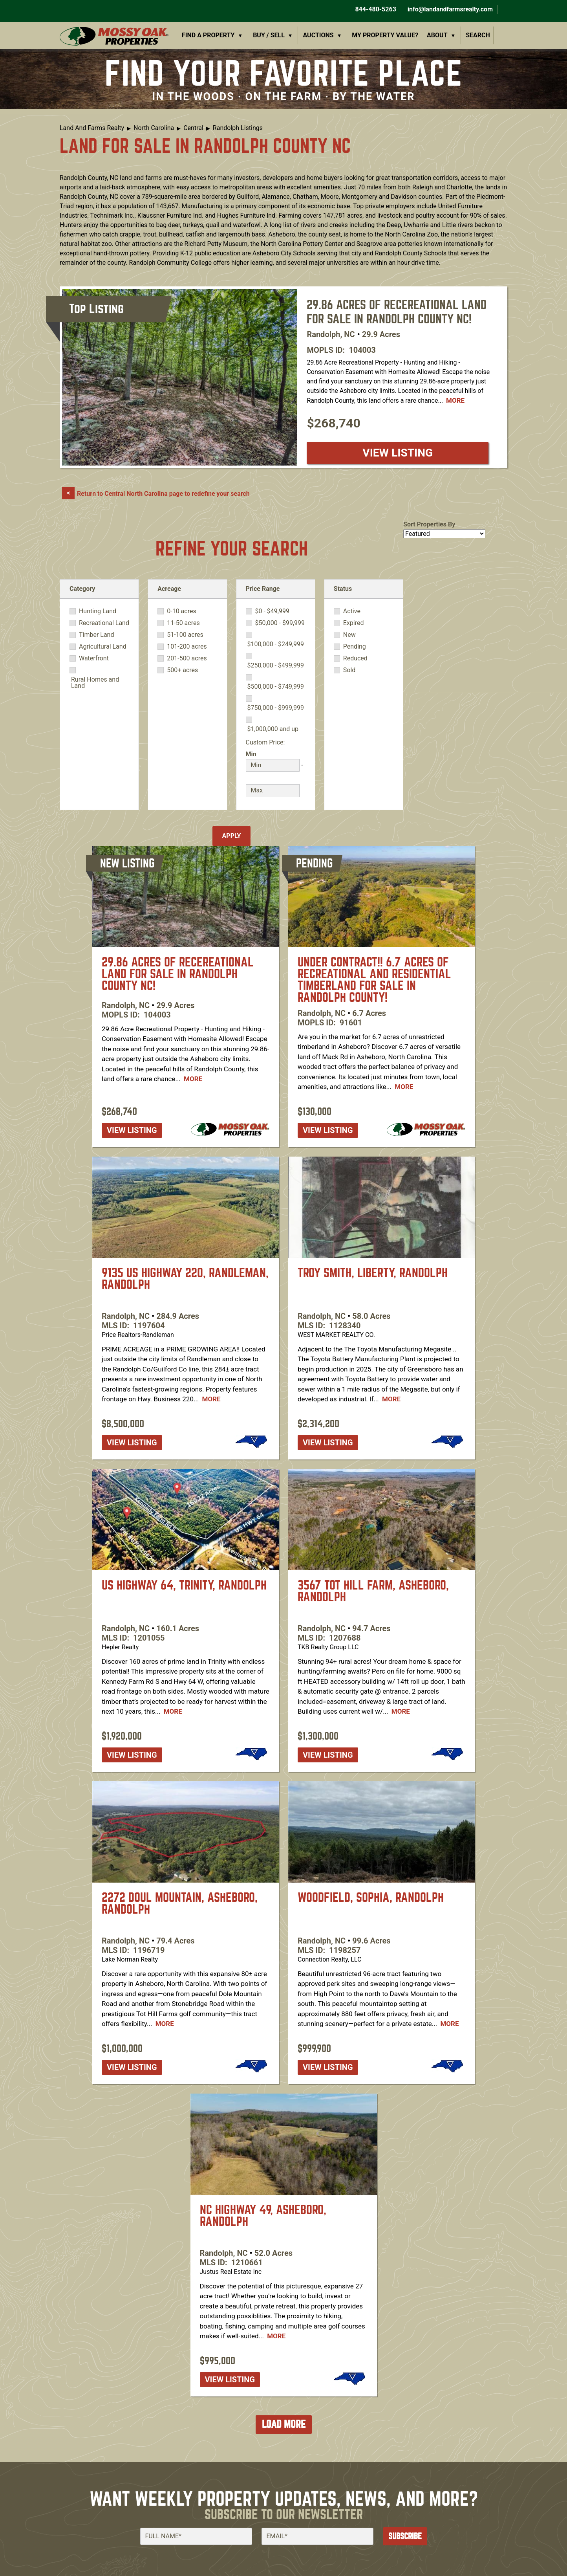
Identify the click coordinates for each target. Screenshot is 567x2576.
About (437, 35)
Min (251, 754)
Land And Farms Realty (92, 128)
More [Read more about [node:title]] (455, 400)
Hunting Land (97, 611)
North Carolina (154, 128)
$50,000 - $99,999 (280, 623)
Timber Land (96, 635)
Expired (353, 623)
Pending (354, 647)
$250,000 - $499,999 (275, 665)
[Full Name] (196, 2536)
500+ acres (182, 670)
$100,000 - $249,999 (275, 644)
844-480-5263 (374, 9)
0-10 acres (181, 611)
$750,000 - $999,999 (275, 708)
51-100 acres (185, 635)
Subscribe (405, 2536)
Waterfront (94, 658)
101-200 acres (187, 647)
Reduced (355, 658)
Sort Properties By (429, 524)
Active (351, 611)
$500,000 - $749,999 (275, 687)
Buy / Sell (269, 35)
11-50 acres (183, 623)
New (349, 635)
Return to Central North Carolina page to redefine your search (163, 493)
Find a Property (208, 35)
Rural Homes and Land (95, 683)
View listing (397, 452)
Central (193, 128)
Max (252, 779)
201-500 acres (187, 658)
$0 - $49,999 (272, 611)
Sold (349, 670)
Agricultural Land (102, 647)
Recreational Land (104, 623)
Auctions (318, 35)
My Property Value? (385, 35)
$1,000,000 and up (273, 729)
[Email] (317, 2536)
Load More (283, 2424)
